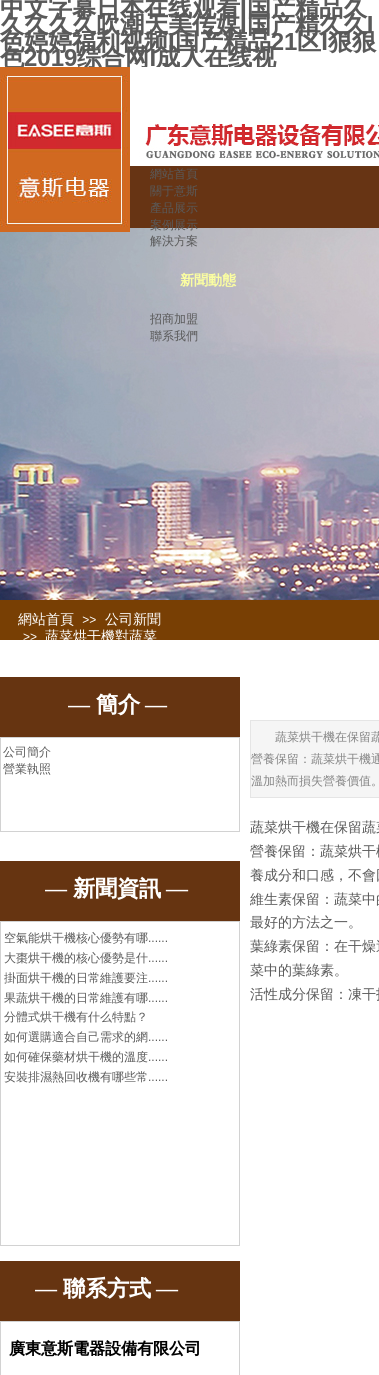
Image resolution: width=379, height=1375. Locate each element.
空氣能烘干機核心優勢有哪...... (86, 938)
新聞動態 (208, 280)
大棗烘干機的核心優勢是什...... (86, 958)
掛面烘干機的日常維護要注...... (86, 978)
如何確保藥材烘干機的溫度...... (86, 1057)
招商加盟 (174, 319)
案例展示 (174, 225)
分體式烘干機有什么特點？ (76, 1017)
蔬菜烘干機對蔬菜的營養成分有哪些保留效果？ (88, 653)
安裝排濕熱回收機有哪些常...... (86, 1077)
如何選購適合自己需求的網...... (86, 1037)
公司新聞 (133, 619)
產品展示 (174, 208)
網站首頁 (174, 174)
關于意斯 (174, 191)
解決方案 (174, 241)
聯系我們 (174, 336)
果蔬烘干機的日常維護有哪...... (86, 998)
